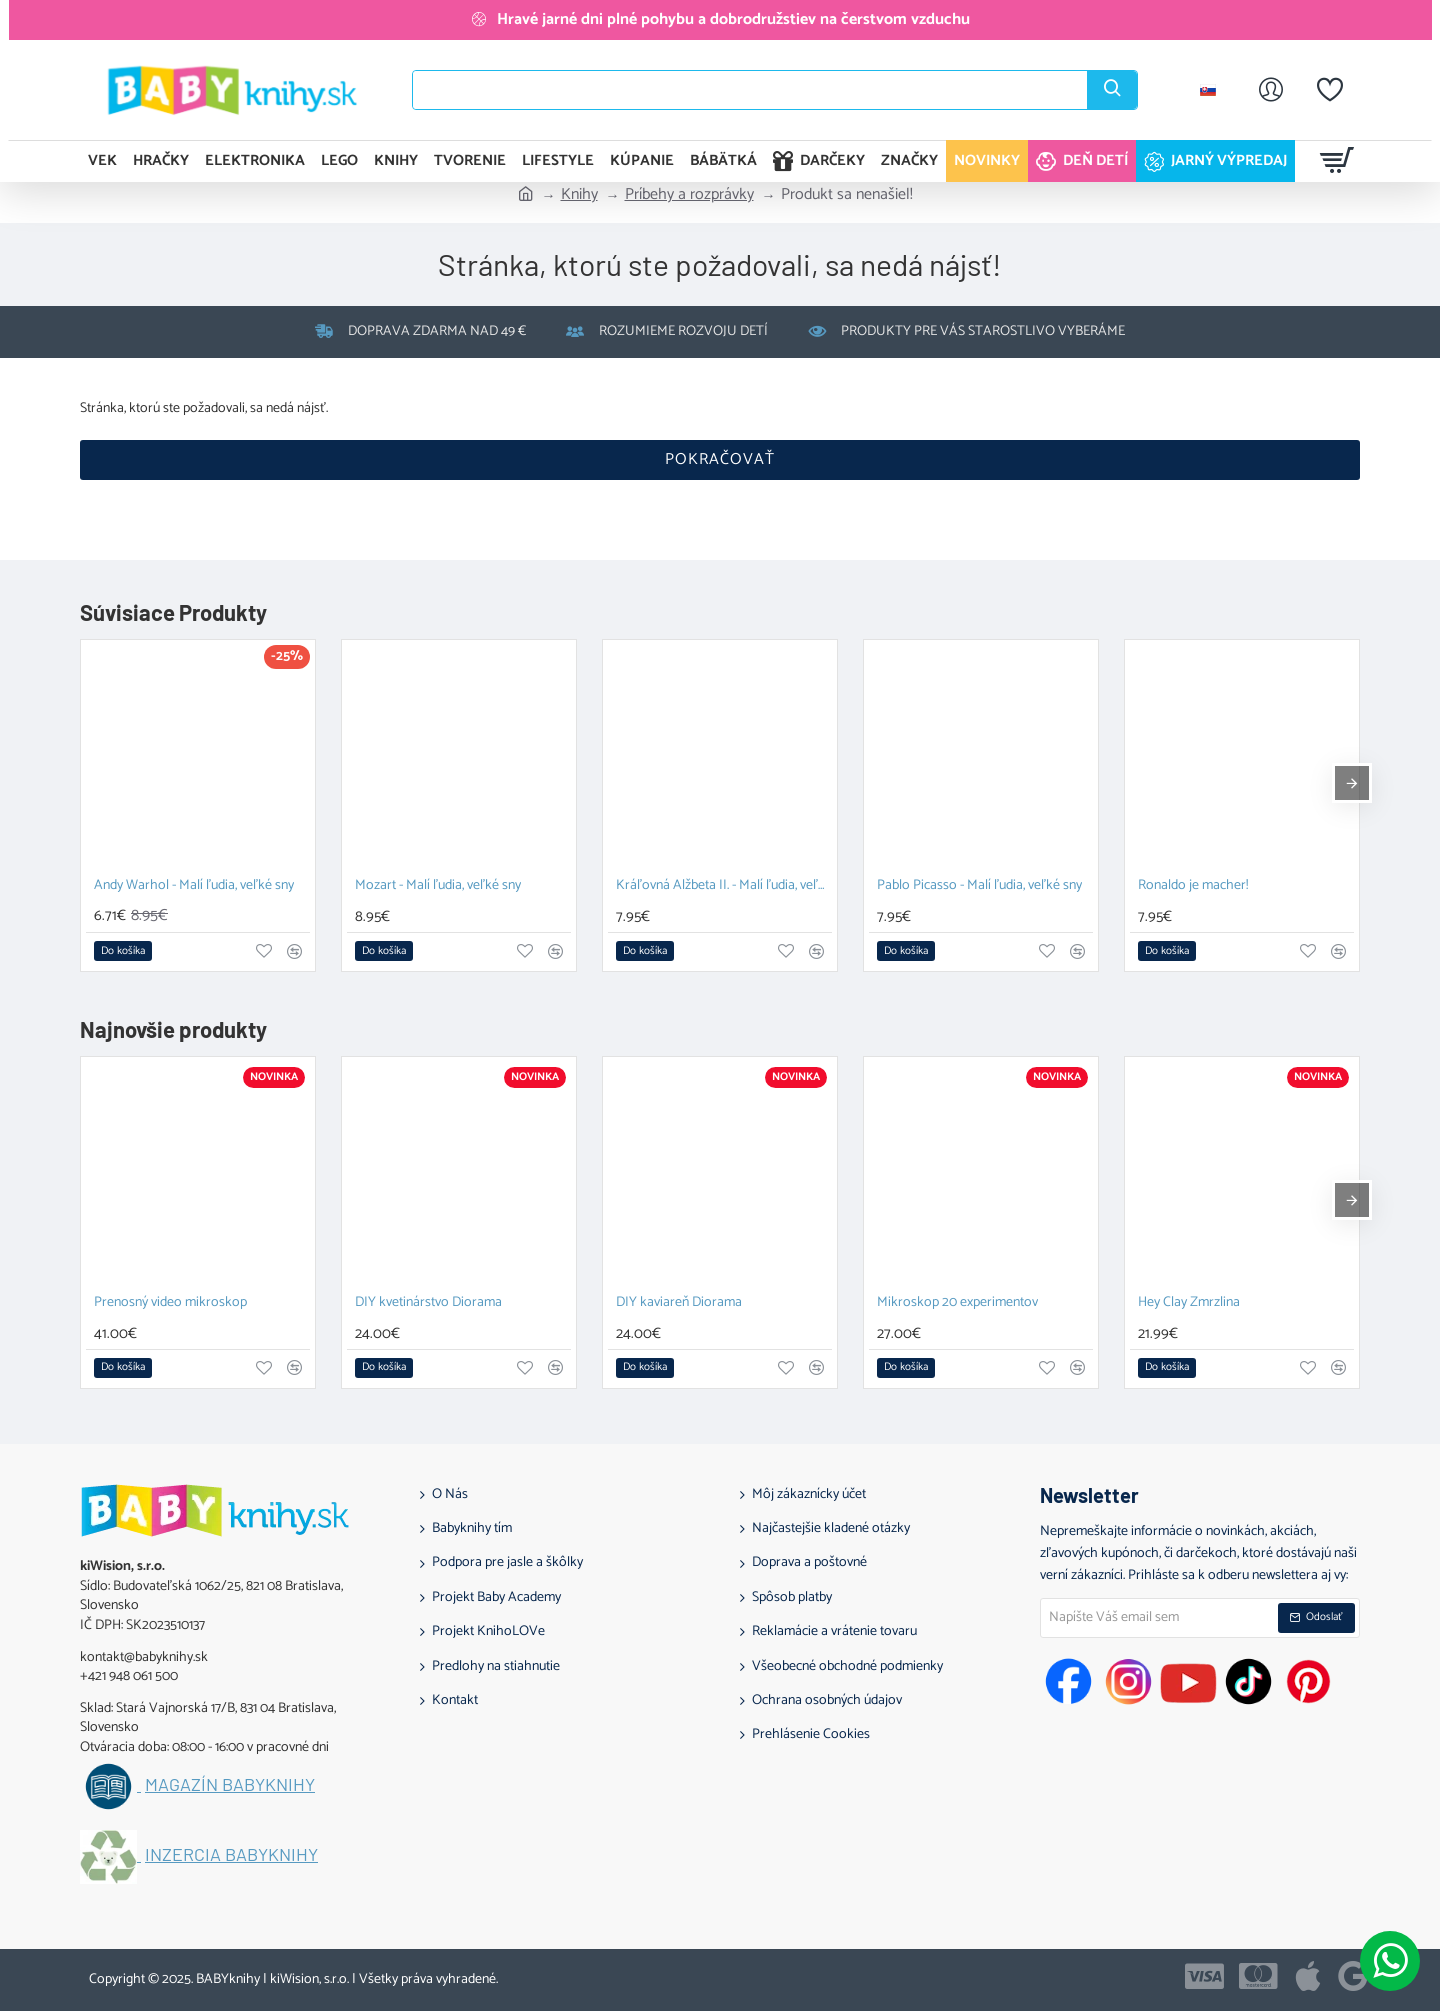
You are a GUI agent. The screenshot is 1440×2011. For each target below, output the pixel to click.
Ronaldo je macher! (1193, 886)
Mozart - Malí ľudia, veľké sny (438, 886)
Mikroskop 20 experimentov (957, 1303)
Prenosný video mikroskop (170, 1303)
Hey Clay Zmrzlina (1189, 1303)
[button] (123, 951)
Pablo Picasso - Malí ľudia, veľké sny (979, 886)
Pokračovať (720, 459)
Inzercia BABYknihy (231, 1855)
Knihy (579, 195)
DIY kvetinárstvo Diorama (428, 1303)
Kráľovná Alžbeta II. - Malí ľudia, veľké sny (724, 886)
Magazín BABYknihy (230, 1785)
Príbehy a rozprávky (689, 195)
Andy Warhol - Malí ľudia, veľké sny (194, 886)
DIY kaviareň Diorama (679, 1303)
